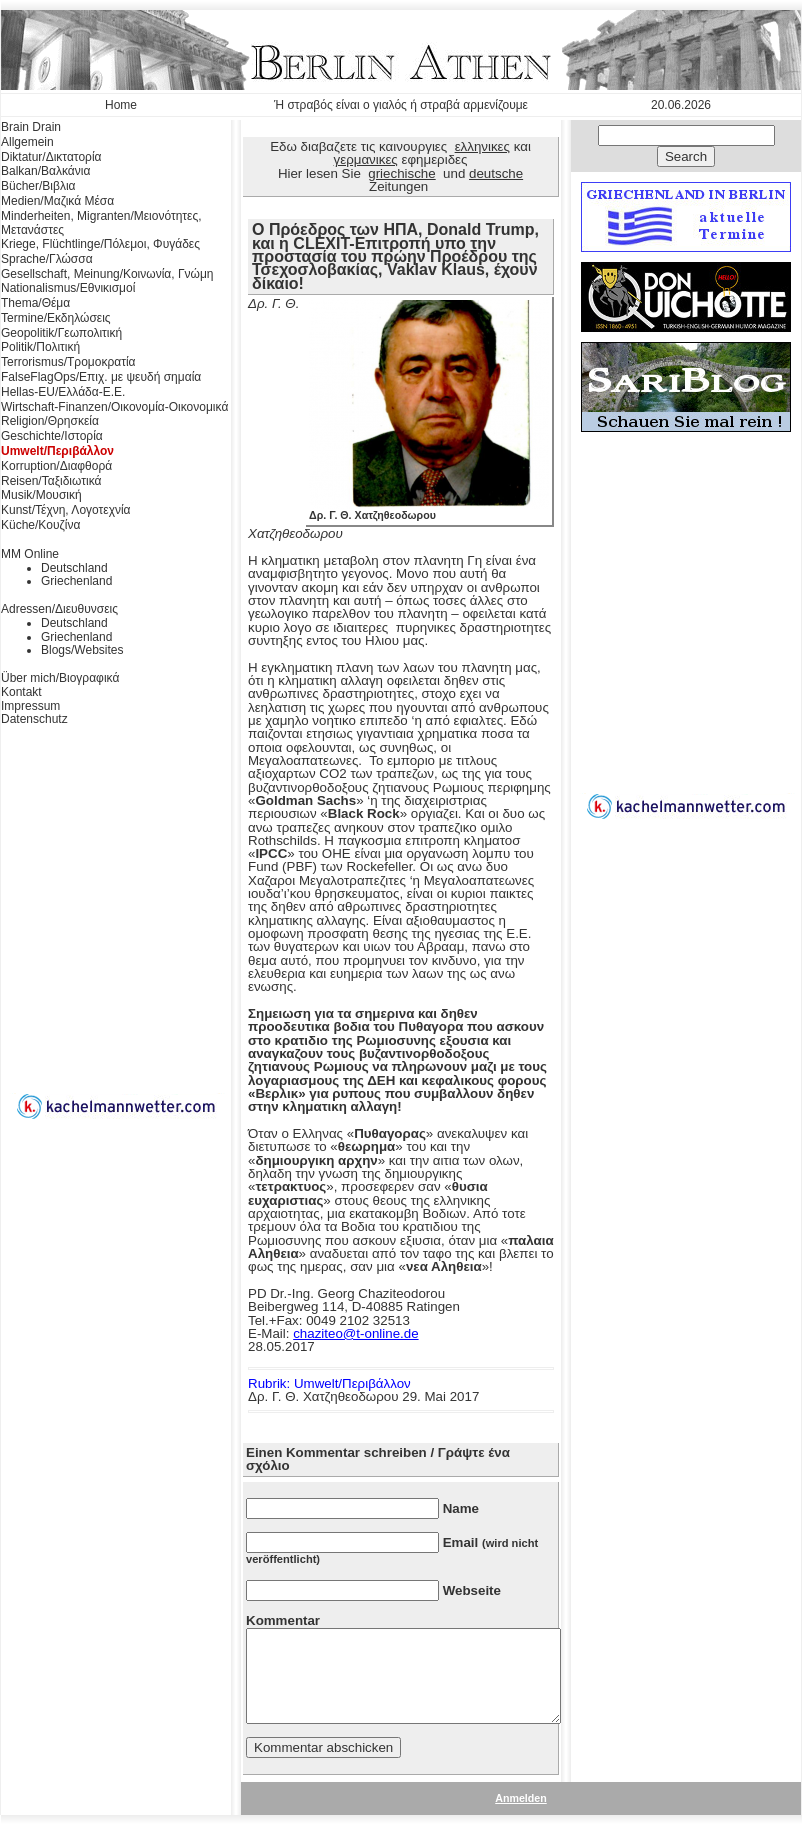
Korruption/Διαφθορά (56, 466)
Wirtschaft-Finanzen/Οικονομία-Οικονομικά (114, 407)
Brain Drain (31, 127)
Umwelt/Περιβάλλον (57, 451)
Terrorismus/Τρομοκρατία (68, 362)
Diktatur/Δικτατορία (51, 157)
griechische (401, 173)
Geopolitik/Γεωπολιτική (61, 333)
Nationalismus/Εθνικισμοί (68, 288)
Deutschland (74, 568)
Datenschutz (34, 719)
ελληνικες (482, 146)
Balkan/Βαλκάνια (45, 171)
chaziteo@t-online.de (355, 1333)
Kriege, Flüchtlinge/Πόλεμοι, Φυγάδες (100, 244)
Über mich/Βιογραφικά (60, 678)
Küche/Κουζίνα (40, 525)
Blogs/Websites (82, 650)
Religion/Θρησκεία (50, 421)
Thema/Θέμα (35, 303)
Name (461, 1508)
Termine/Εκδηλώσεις (56, 318)
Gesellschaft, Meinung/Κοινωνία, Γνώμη (107, 274)
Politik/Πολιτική (40, 347)
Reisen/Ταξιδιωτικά (51, 481)
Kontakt (21, 692)
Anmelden (521, 1798)
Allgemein (27, 142)
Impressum (30, 706)
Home (121, 105)
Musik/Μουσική (41, 495)
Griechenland (76, 581)
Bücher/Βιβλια (38, 186)
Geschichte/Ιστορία (52, 436)
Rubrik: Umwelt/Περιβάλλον (329, 1383)
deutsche (496, 173)
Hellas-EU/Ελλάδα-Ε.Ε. (63, 392)
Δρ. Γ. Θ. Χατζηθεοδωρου (429, 510)
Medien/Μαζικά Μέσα (57, 201)
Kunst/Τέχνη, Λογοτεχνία (66, 510)
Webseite (472, 1590)
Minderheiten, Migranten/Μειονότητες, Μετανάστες (101, 223)
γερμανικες (366, 159)
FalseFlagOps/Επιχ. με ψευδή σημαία (101, 377)
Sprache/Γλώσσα (47, 259)
